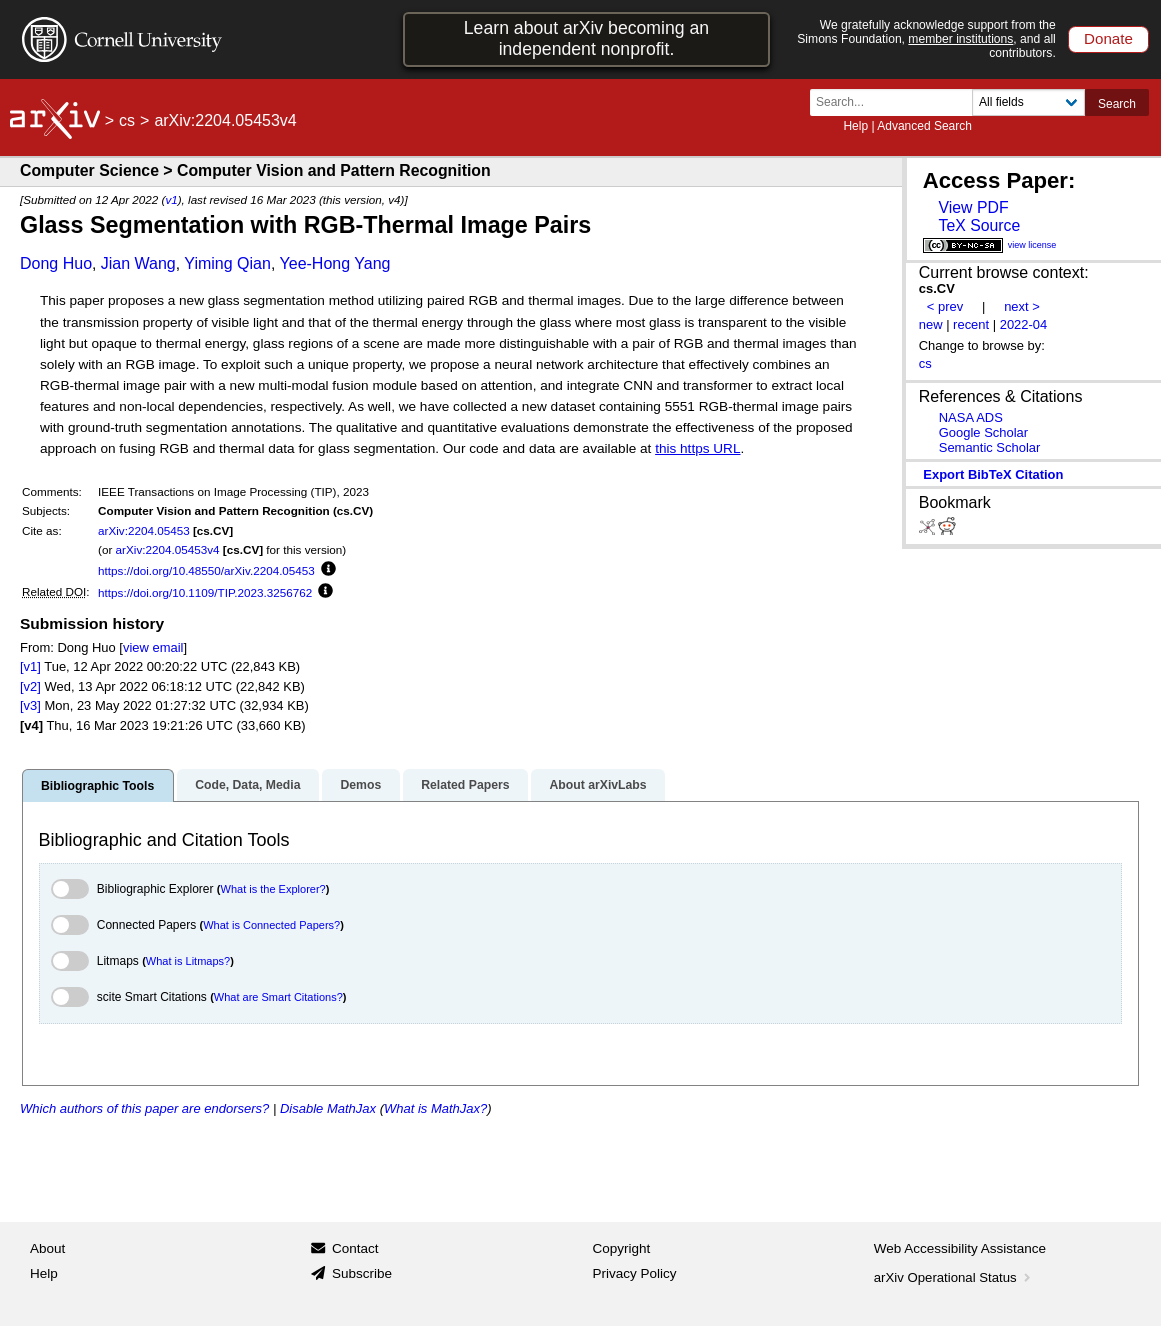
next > (1022, 306)
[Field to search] (1028, 102)
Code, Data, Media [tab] (247, 785)
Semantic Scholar (990, 447)
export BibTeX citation (993, 474)
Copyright (622, 1248)
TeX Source (979, 225)
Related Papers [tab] (465, 785)
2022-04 (1024, 324)
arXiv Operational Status (954, 1277)
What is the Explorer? (273, 889)
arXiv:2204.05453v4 (168, 549)
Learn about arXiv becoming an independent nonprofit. (586, 38)
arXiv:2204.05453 (144, 530)
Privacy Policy (635, 1273)
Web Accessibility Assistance (960, 1248)
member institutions (960, 39)
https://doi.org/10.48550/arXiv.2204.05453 (206, 570)
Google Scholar (983, 432)
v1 (171, 199)
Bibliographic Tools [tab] (97, 786)
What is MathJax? (435, 1108)
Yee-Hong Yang (335, 263)
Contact (355, 1248)
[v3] (30, 705)
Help (855, 126)
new (931, 324)
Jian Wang (138, 263)
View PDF (973, 207)
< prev (945, 306)
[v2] (30, 686)
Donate (1108, 38)
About (47, 1248)
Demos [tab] (360, 785)
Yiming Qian (227, 263)
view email (153, 647)
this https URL (697, 448)
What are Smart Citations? (278, 997)
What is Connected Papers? (271, 925)
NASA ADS (971, 417)
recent (971, 324)
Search (1117, 104)
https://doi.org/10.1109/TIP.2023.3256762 (205, 592)
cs (127, 120)
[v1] (30, 666)
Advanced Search (924, 126)
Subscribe (362, 1273)
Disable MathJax (328, 1108)
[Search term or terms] (897, 102)
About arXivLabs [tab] (597, 785)
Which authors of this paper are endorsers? (144, 1108)
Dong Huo (56, 263)
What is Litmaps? (188, 961)
